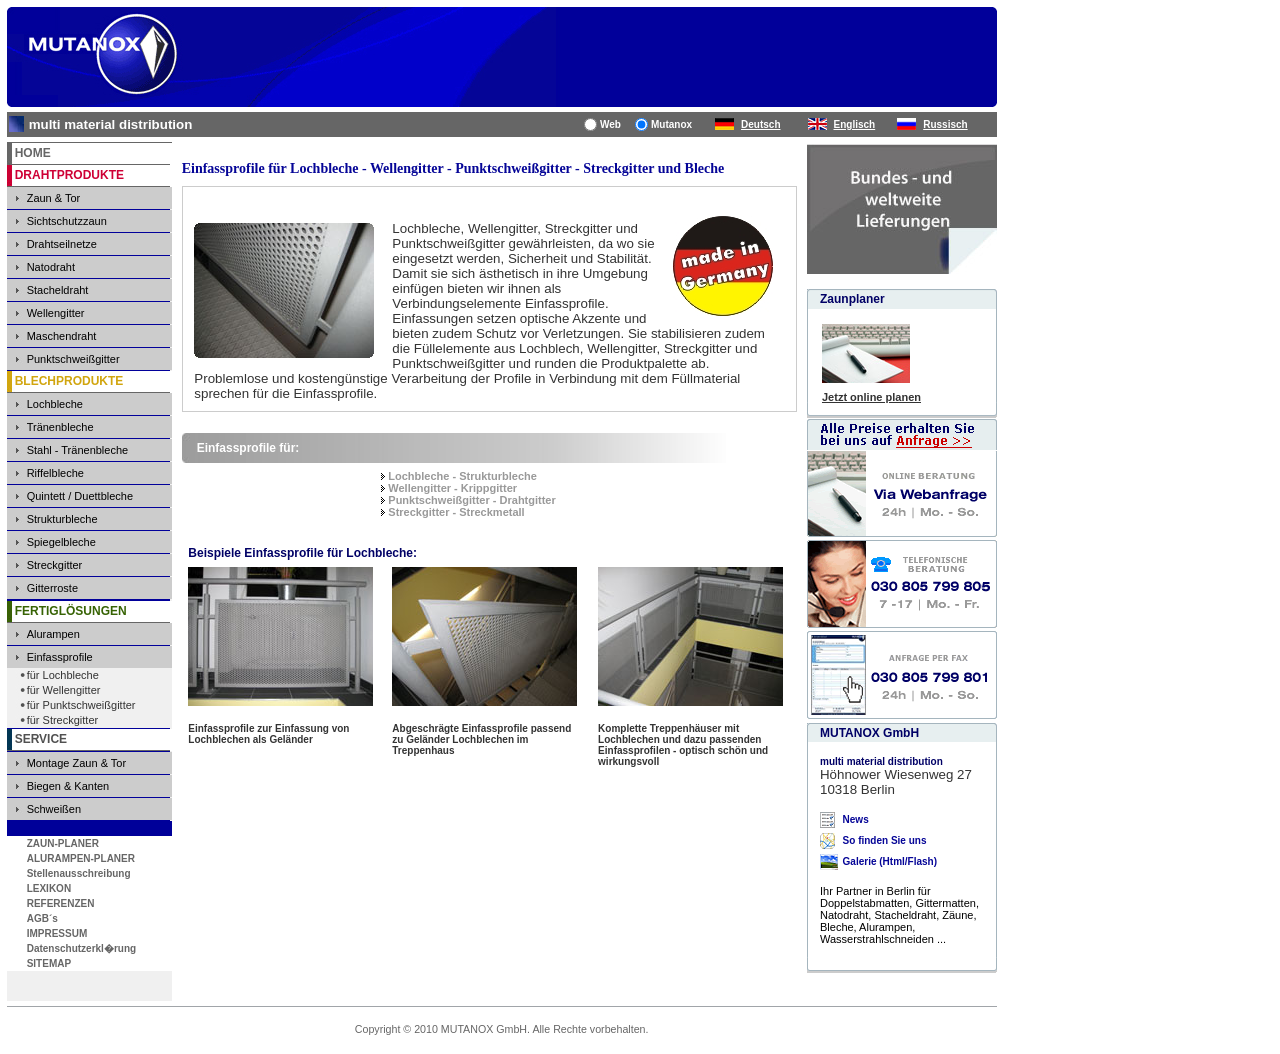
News (856, 819)
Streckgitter (55, 565)
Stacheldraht (58, 290)
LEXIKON (49, 888)
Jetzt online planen (871, 397)
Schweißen (54, 809)
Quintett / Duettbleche (80, 496)
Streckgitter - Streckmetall (456, 512)
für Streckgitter (63, 720)
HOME (33, 153)
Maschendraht (62, 336)
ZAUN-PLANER (63, 843)
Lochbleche (55, 404)
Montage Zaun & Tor (76, 763)
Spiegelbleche (61, 542)
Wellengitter (56, 313)
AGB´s (42, 918)
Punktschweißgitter (73, 359)
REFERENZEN (61, 903)
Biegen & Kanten (68, 786)
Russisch (945, 124)
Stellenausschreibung (79, 873)
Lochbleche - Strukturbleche (462, 476)
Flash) (922, 861)
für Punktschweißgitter (81, 705)
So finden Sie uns (885, 840)
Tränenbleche (60, 427)
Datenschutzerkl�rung (81, 948)
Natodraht (51, 267)
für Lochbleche (63, 675)
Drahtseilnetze (62, 244)
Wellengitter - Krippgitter (452, 488)
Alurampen (53, 634)
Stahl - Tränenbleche (78, 450)
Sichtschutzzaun (67, 221)
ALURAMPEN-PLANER (81, 858)
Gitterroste (52, 588)
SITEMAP (49, 963)
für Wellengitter (64, 690)
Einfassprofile (60, 657)
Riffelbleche (55, 473)
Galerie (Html (874, 861)
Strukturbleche (62, 519)
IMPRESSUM (57, 933)
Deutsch (760, 124)
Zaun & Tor (54, 198)
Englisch (855, 124)
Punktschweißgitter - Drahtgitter (471, 500)
